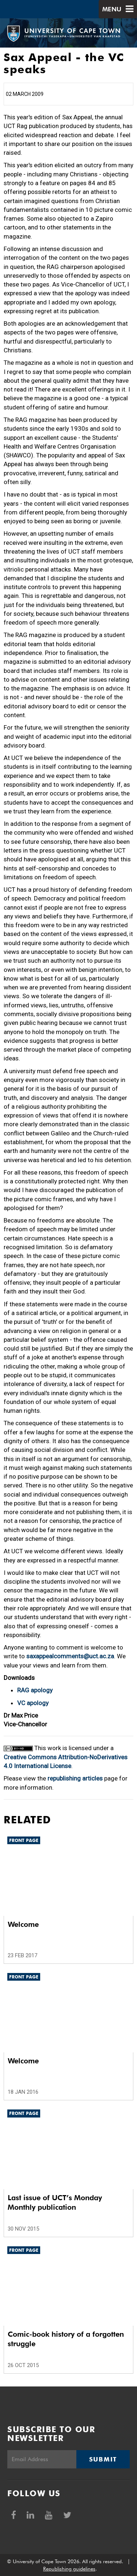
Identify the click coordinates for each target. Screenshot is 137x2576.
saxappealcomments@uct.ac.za (70, 1656)
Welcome (23, 1924)
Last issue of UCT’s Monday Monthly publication (55, 2202)
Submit (103, 2459)
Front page (23, 1840)
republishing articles (75, 1778)
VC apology (33, 1703)
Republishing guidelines (69, 2569)
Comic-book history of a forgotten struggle (66, 2339)
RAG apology (35, 1690)
